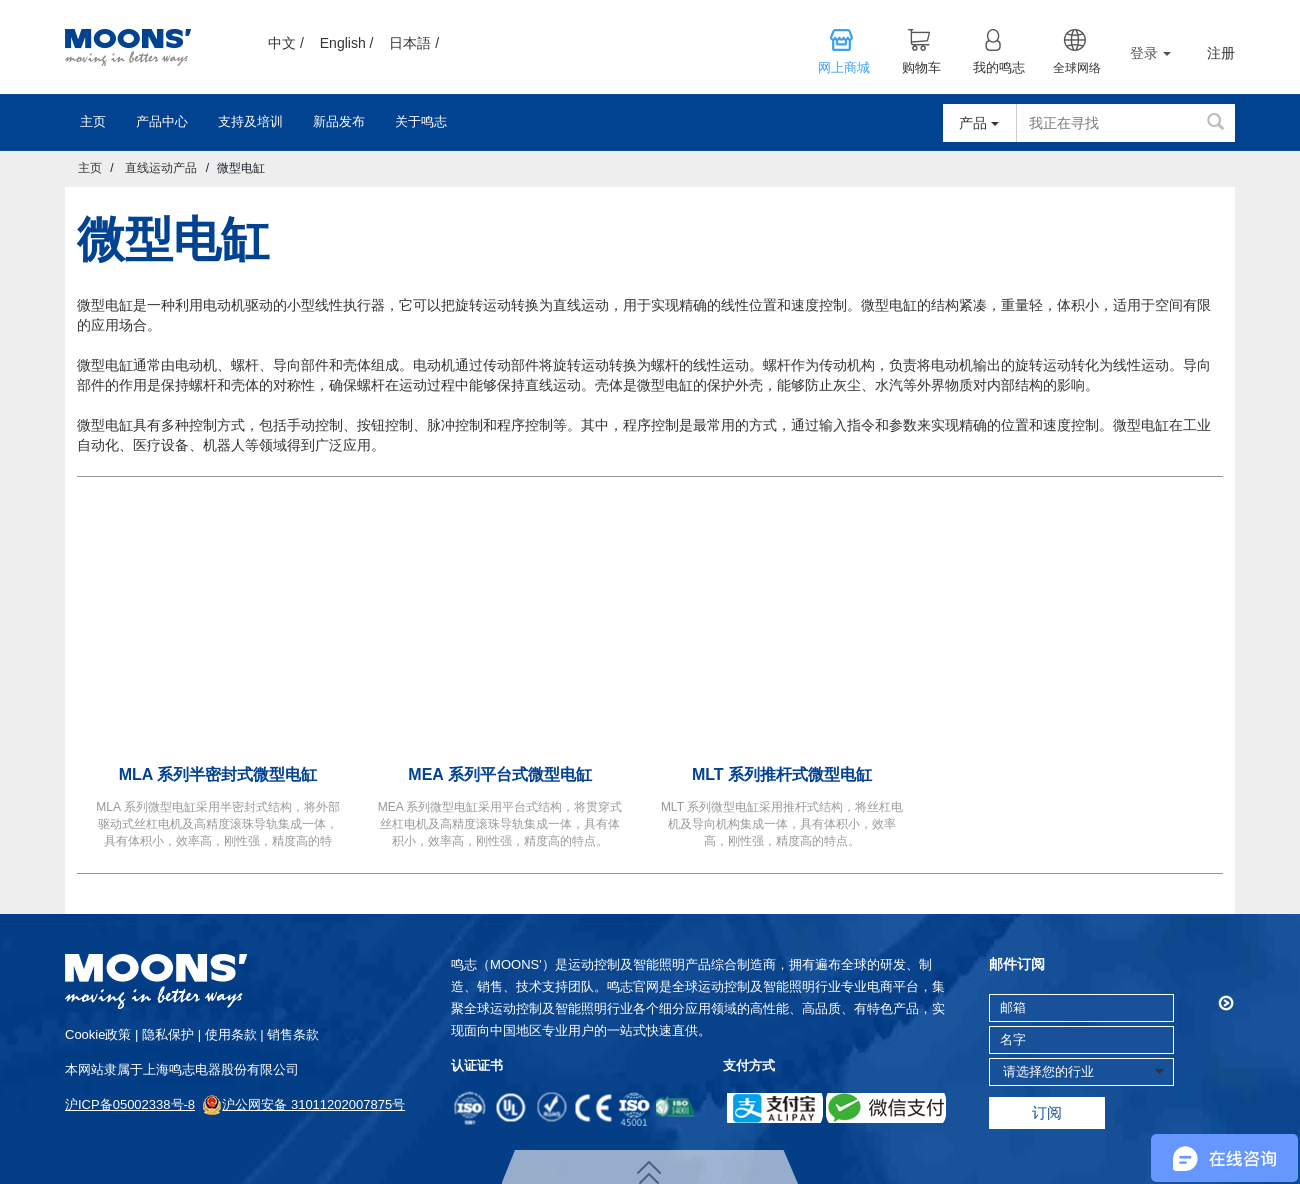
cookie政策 (98, 1034)
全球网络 (1077, 68)
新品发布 (339, 121)
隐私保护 (168, 1034)
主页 (93, 121)
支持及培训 (250, 121)
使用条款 (231, 1034)
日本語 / (414, 43)
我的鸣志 (999, 68)
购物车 (921, 68)
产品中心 (162, 121)
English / (347, 43)
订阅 (1047, 1112)
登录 (1150, 53)
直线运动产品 (161, 168)
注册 (1221, 53)
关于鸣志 (421, 121)
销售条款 (293, 1034)
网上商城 (844, 68)
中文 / (286, 43)
